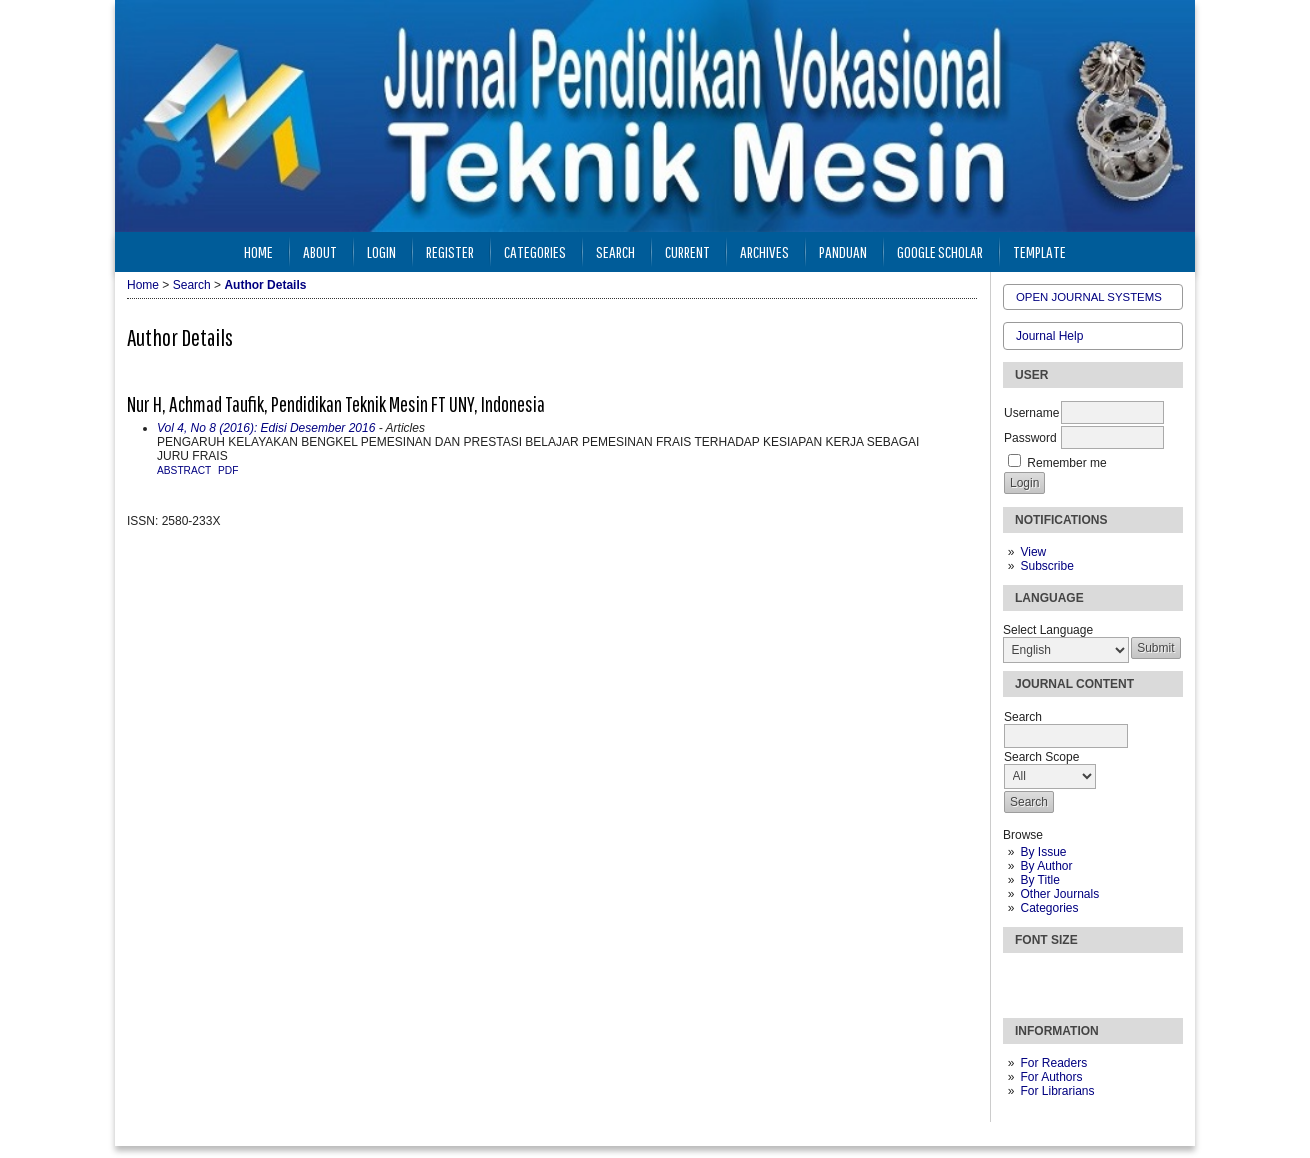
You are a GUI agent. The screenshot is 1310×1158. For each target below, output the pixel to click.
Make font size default (1053, 976)
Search (615, 251)
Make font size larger (1085, 976)
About (320, 251)
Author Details (265, 285)
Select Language (1048, 630)
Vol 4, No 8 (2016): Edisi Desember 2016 (266, 428)
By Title (1039, 880)
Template (1039, 251)
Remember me (1066, 463)
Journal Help (1049, 336)
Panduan (843, 251)
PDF (228, 470)
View (1033, 552)
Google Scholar (940, 251)
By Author (1046, 866)
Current (687, 251)
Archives (764, 251)
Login (381, 251)
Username (1031, 413)
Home (258, 251)
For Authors (1051, 1077)
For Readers (1053, 1063)
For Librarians (1057, 1091)
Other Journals (1059, 894)
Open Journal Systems (1089, 297)
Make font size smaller (1021, 976)
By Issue (1043, 852)
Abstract (184, 470)
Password (1030, 438)
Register (450, 251)
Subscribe (1046, 566)
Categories (1049, 908)
